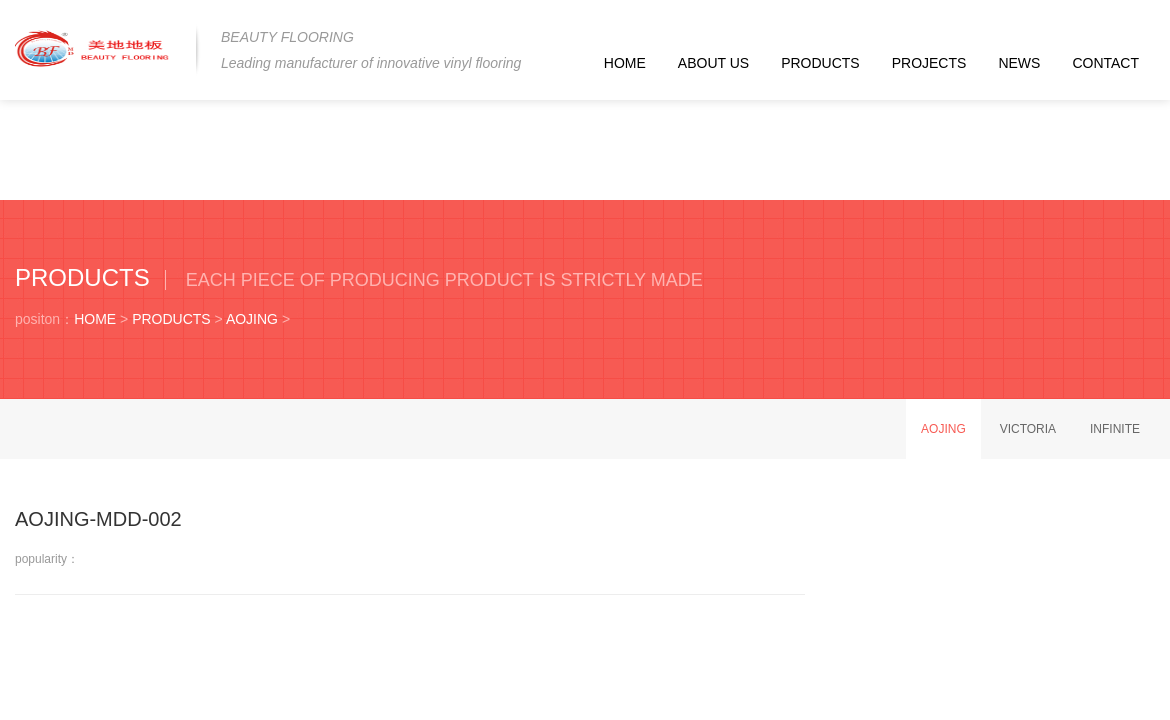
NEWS (1019, 63)
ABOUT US (713, 63)
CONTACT (1105, 63)
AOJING (252, 319)
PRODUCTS (820, 63)
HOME (625, 63)
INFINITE (1115, 429)
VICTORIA (1028, 429)
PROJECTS (929, 63)
